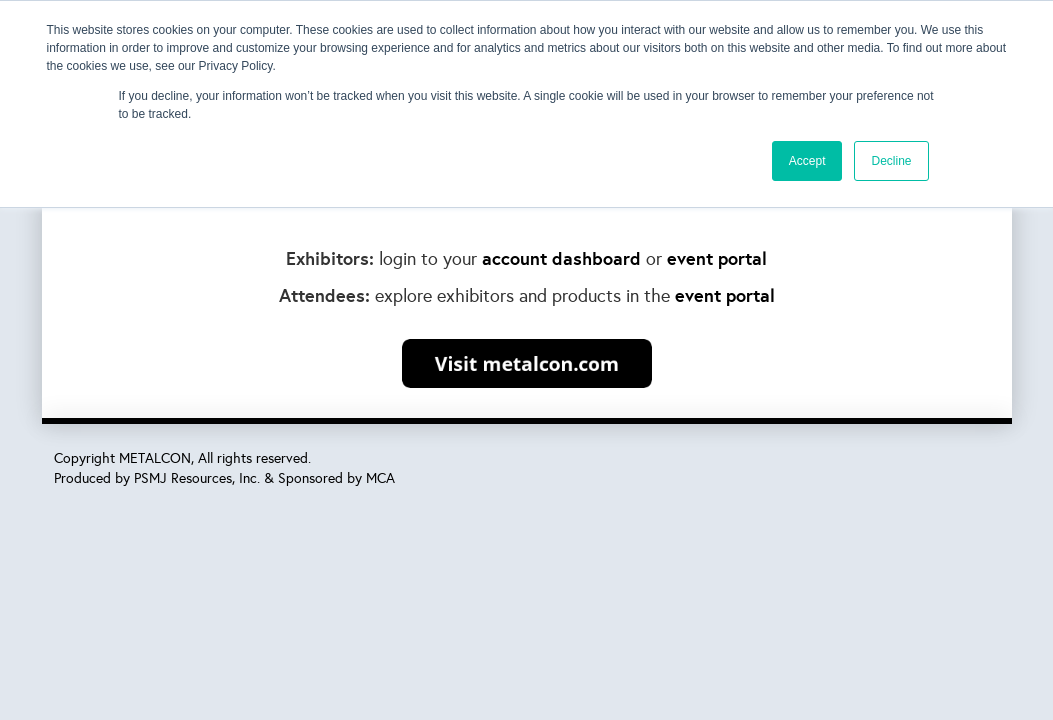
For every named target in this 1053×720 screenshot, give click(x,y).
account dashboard (561, 258)
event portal (717, 258)
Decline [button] (891, 161)
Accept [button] (807, 161)
